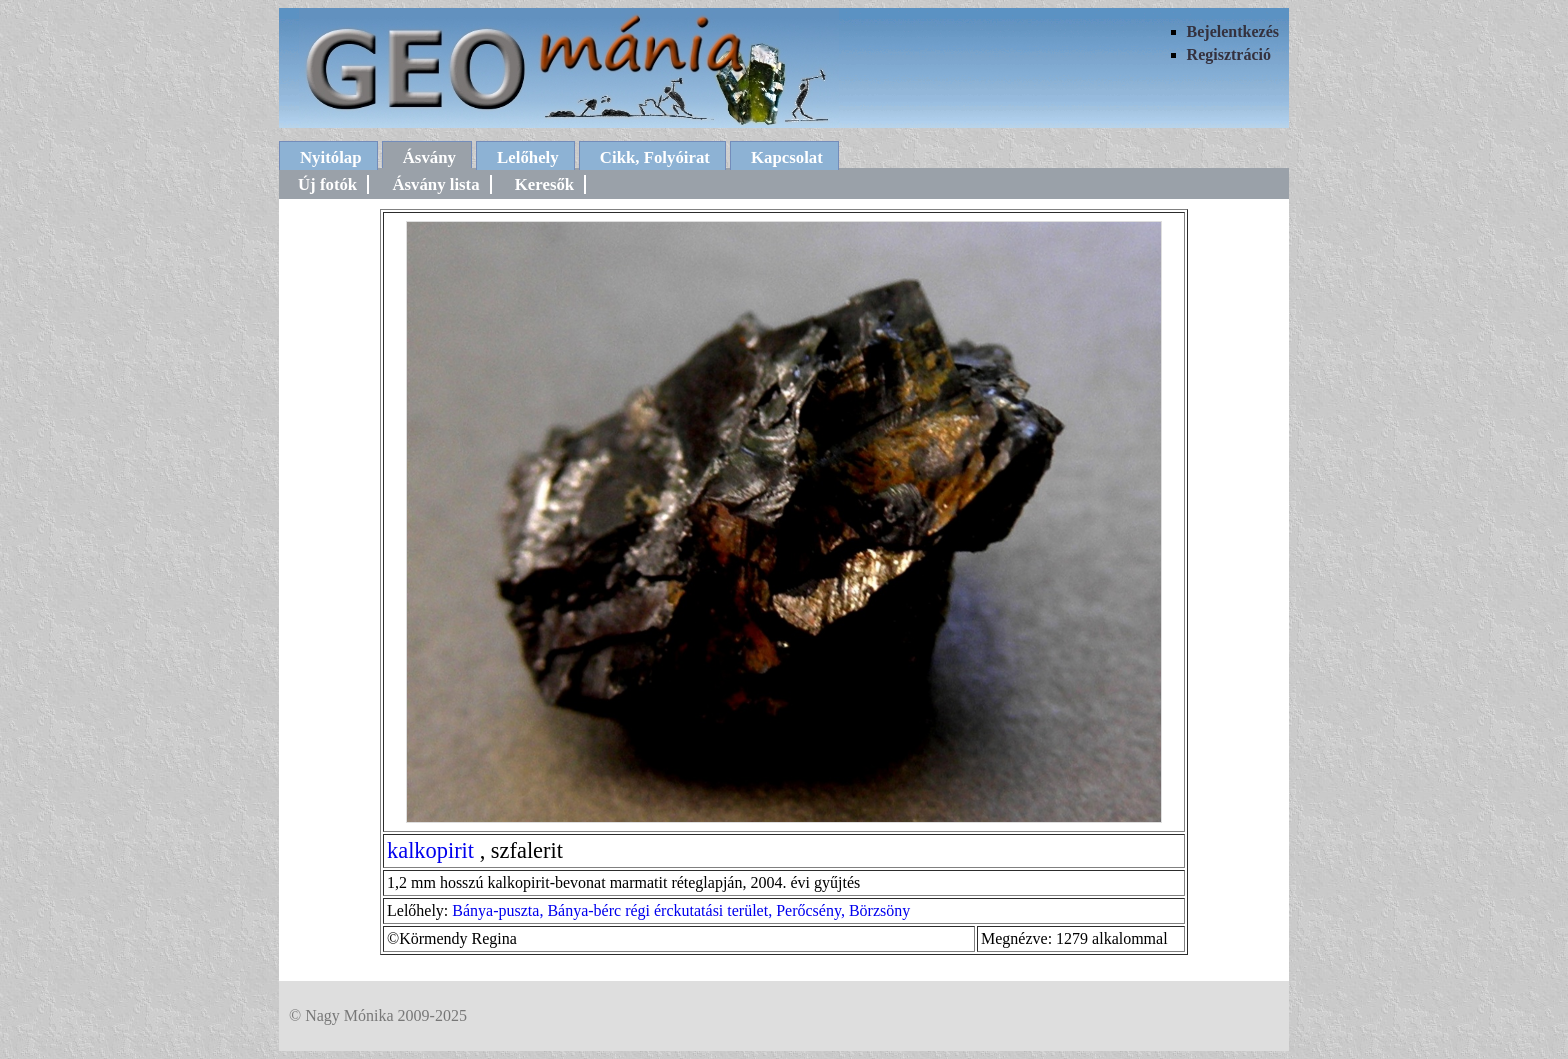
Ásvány (429, 157)
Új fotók (327, 184)
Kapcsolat (787, 157)
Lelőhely (528, 157)
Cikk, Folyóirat (655, 157)
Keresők (544, 184)
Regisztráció (1229, 54)
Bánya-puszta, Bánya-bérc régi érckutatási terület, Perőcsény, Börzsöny (681, 910)
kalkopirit (430, 850)
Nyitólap (331, 157)
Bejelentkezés (1233, 31)
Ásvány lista (435, 184)
